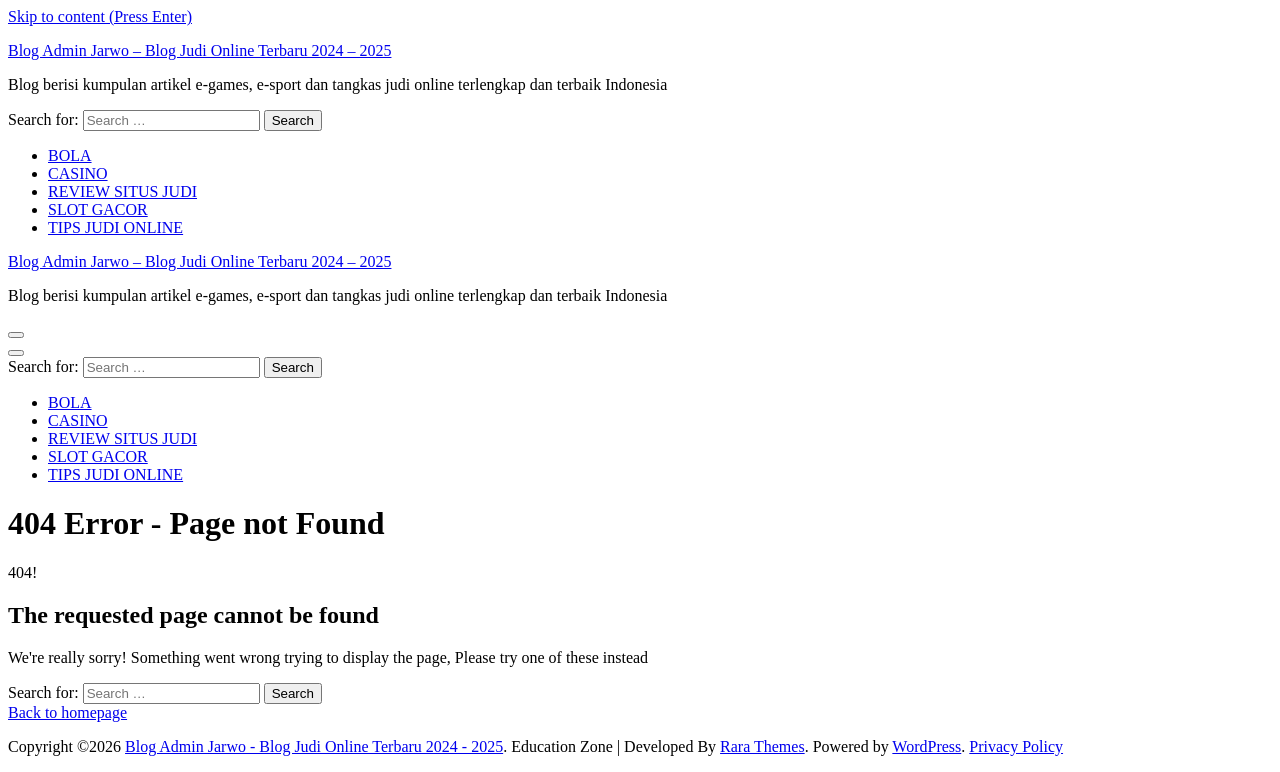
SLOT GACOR (98, 209)
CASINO (78, 173)
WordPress (926, 746)
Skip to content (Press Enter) (100, 16)
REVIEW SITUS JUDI (122, 191)
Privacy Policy (1016, 746)
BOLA (70, 155)
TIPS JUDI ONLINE (115, 227)
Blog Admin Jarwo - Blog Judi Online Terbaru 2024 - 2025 (314, 746)
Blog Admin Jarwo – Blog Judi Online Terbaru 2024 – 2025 (199, 50)
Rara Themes (762, 746)
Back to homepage (67, 712)
